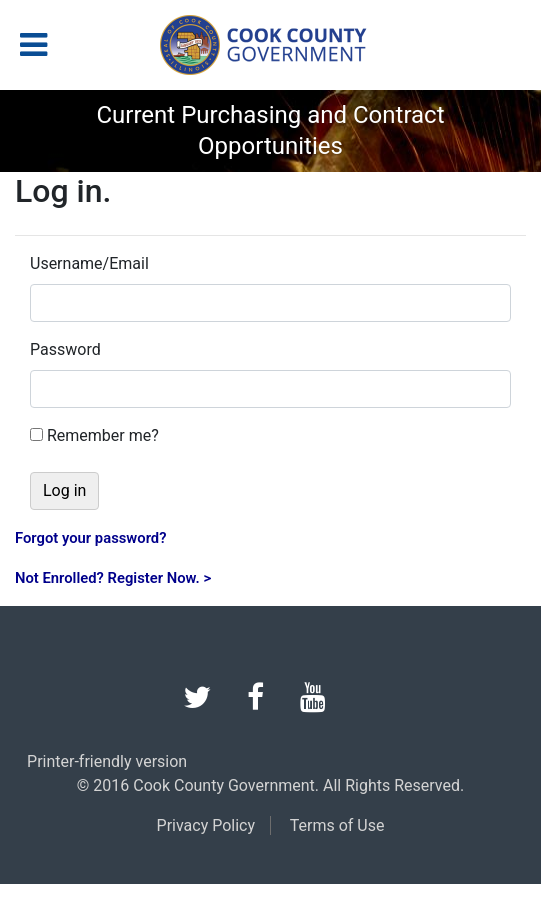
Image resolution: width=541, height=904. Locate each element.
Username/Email (89, 263)
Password (65, 349)
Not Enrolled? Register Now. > (113, 578)
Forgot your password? (90, 538)
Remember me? (103, 435)
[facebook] (271, 702)
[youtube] (329, 702)
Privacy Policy (206, 825)
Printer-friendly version (107, 761)
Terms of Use (337, 825)
